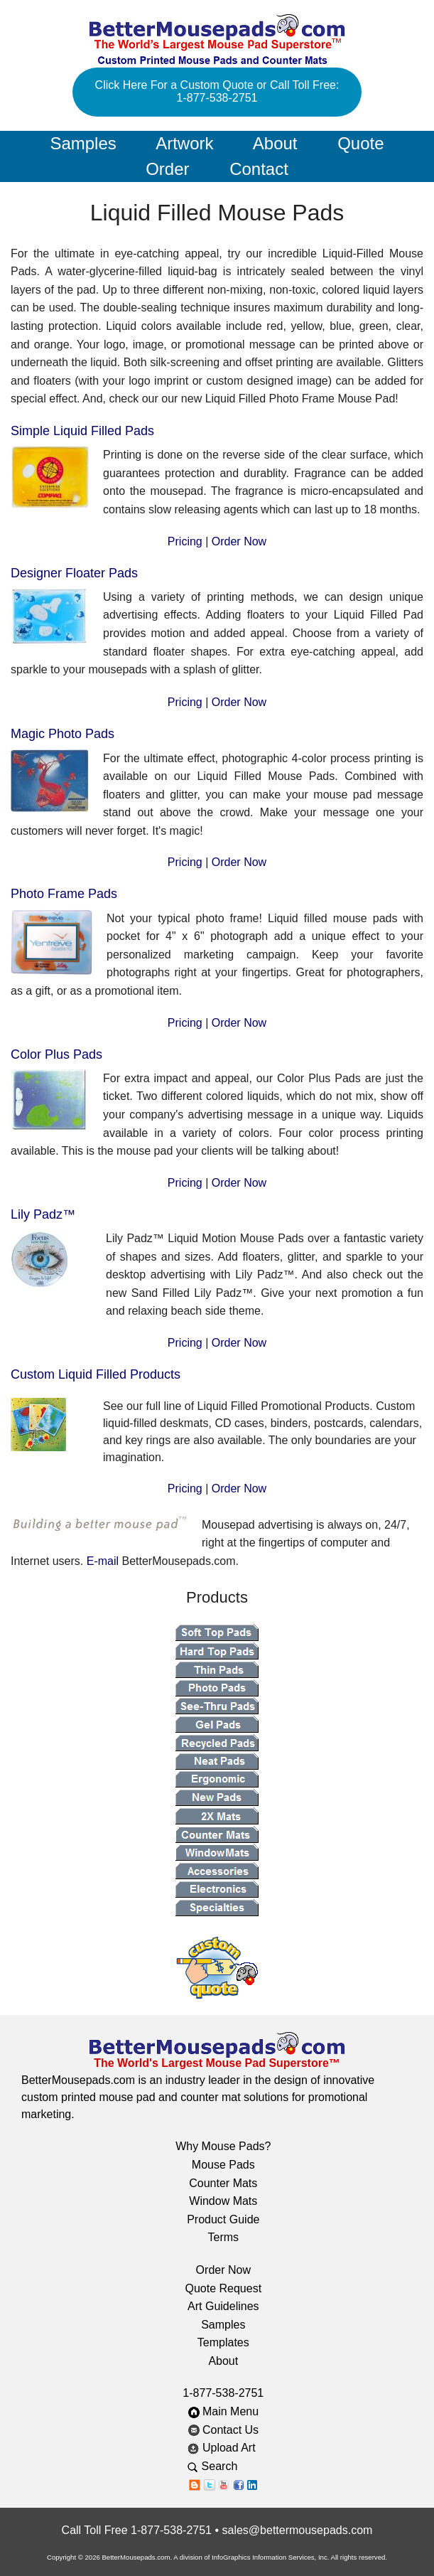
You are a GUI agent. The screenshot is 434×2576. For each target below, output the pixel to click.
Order (167, 168)
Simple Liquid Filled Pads (82, 431)
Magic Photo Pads (62, 734)
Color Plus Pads (56, 1054)
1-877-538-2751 (223, 2393)
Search (223, 2466)
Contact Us (223, 2430)
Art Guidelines (223, 2306)
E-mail (103, 1561)
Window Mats (223, 2201)
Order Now (239, 541)
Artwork (184, 143)
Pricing (185, 541)
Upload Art (223, 2448)
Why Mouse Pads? (223, 2146)
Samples (83, 143)
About (275, 143)
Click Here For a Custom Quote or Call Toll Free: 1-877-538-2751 (217, 91)
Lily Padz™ (43, 1214)
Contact (258, 168)
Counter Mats (223, 2183)
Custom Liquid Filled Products (95, 1374)
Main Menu (223, 2411)
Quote (360, 143)
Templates (223, 2342)
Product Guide (223, 2219)
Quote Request (223, 2288)
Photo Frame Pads (64, 894)
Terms (223, 2237)
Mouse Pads (223, 2165)
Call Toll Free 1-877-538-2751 (137, 2530)
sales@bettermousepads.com (297, 2530)
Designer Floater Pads (74, 573)
